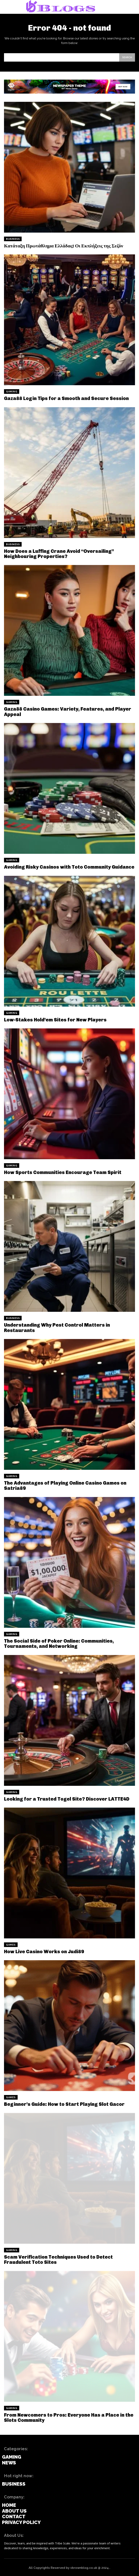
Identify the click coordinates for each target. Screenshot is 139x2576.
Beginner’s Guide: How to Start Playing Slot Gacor (64, 2104)
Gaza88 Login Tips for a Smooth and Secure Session (66, 398)
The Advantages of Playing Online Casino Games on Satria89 (65, 1485)
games (11, 1944)
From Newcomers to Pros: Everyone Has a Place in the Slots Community (68, 2417)
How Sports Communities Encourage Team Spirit (62, 1172)
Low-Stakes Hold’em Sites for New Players (55, 1020)
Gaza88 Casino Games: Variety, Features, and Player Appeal (67, 711)
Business (13, 239)
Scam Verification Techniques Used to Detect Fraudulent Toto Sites (58, 2259)
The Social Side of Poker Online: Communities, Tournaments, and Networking (59, 1643)
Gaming (11, 391)
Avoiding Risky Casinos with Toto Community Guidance (69, 867)
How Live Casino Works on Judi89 (44, 1951)
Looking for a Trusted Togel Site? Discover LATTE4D (66, 1799)
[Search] (127, 57)
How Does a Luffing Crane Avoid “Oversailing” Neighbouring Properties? (59, 553)
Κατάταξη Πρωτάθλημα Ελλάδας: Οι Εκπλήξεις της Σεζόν (63, 246)
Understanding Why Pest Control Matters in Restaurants (57, 1327)
